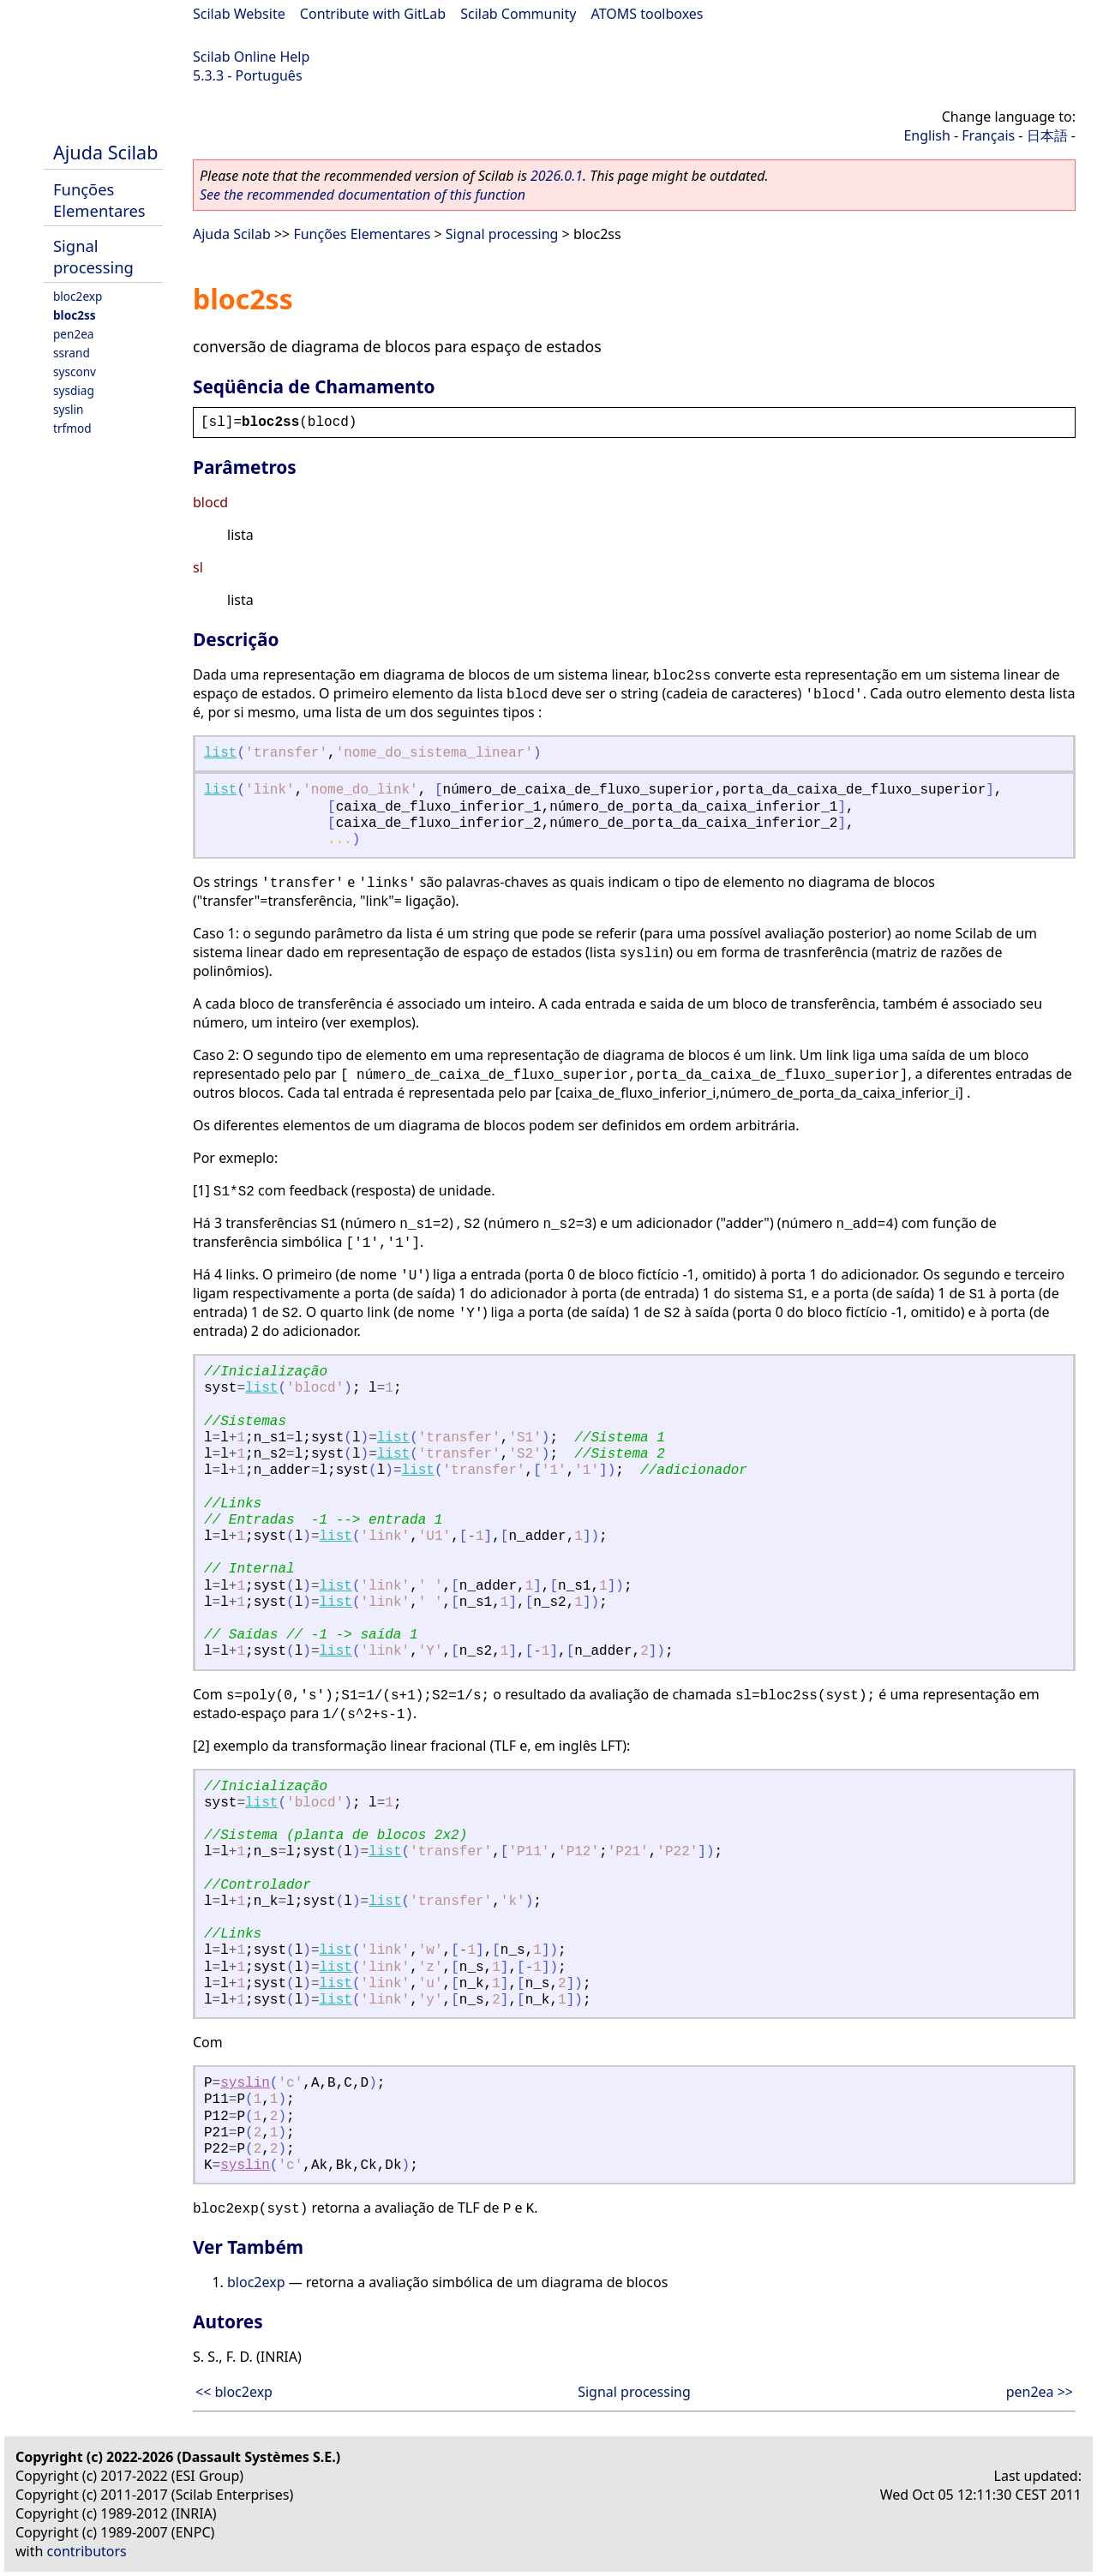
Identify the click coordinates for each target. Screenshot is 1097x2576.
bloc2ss (74, 315)
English (926, 135)
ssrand (71, 352)
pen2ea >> (1039, 2391)
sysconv (74, 371)
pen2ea (73, 334)
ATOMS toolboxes (647, 13)
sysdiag (73, 390)
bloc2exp (77, 296)
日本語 (1047, 135)
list (220, 753)
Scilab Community (518, 13)
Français (988, 135)
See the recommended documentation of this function (362, 194)
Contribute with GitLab (373, 13)
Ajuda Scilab (105, 152)
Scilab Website (239, 13)
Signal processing (93, 256)
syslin (68, 409)
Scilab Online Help (251, 56)
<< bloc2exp (234, 2391)
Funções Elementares (99, 199)
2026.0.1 (557, 175)
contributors (87, 2551)
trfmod (72, 428)
